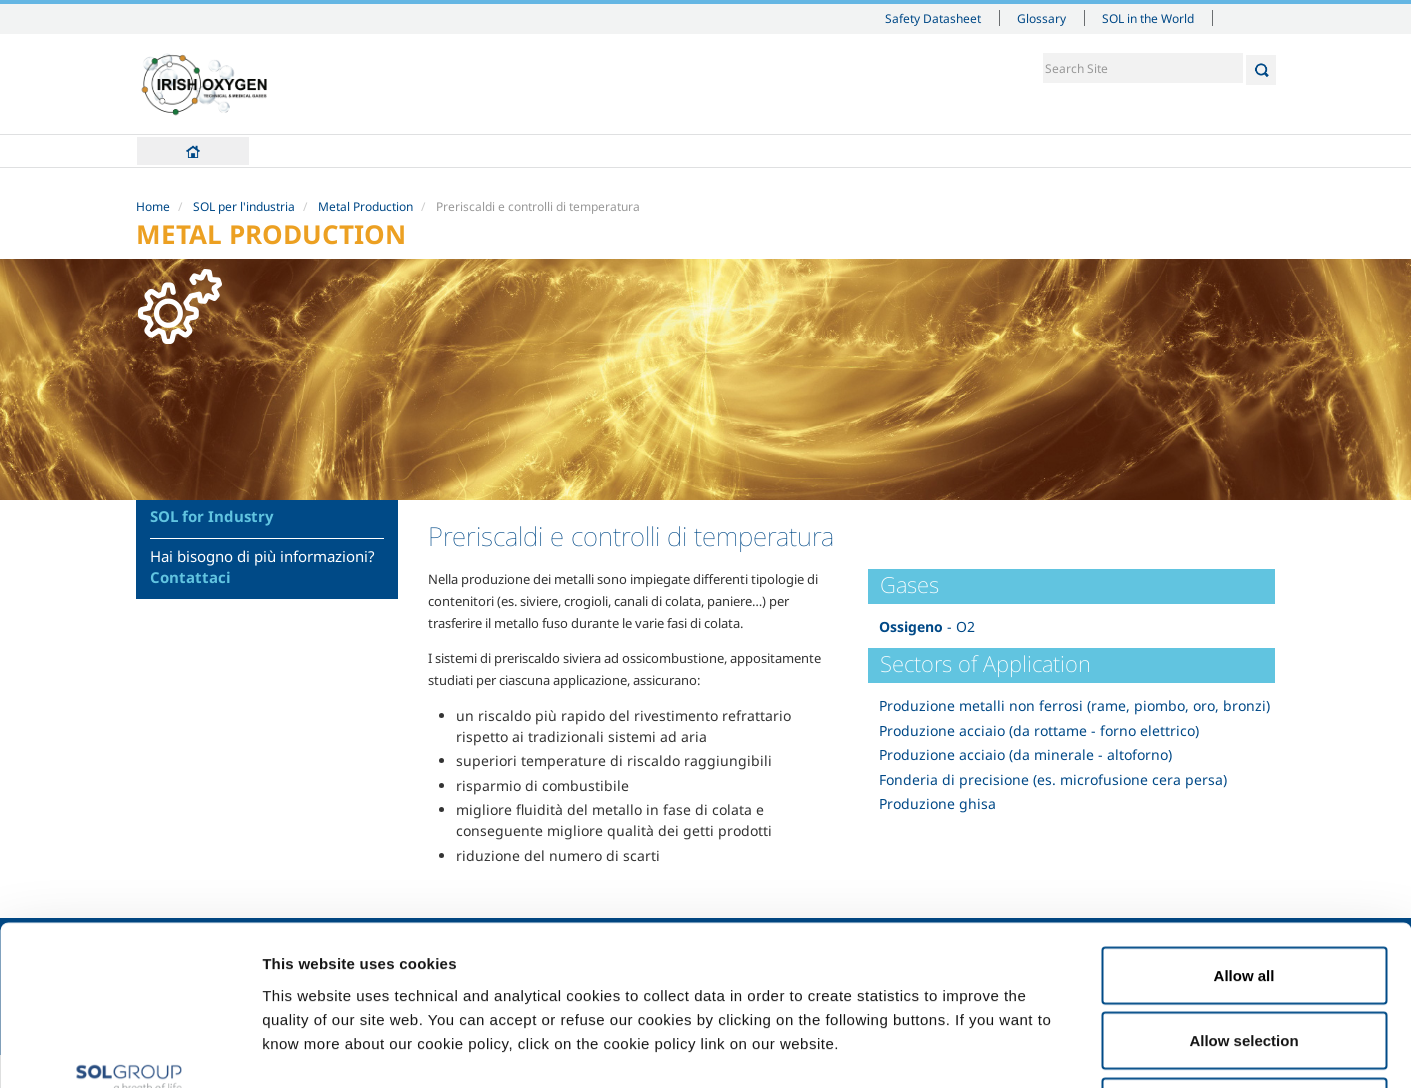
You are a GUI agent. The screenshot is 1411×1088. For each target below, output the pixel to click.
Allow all (1244, 825)
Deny (1244, 956)
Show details (1039, 1048)
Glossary (1041, 18)
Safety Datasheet (933, 18)
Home (193, 151)
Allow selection (1243, 891)
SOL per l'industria (244, 206)
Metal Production (365, 206)
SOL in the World (1148, 18)
